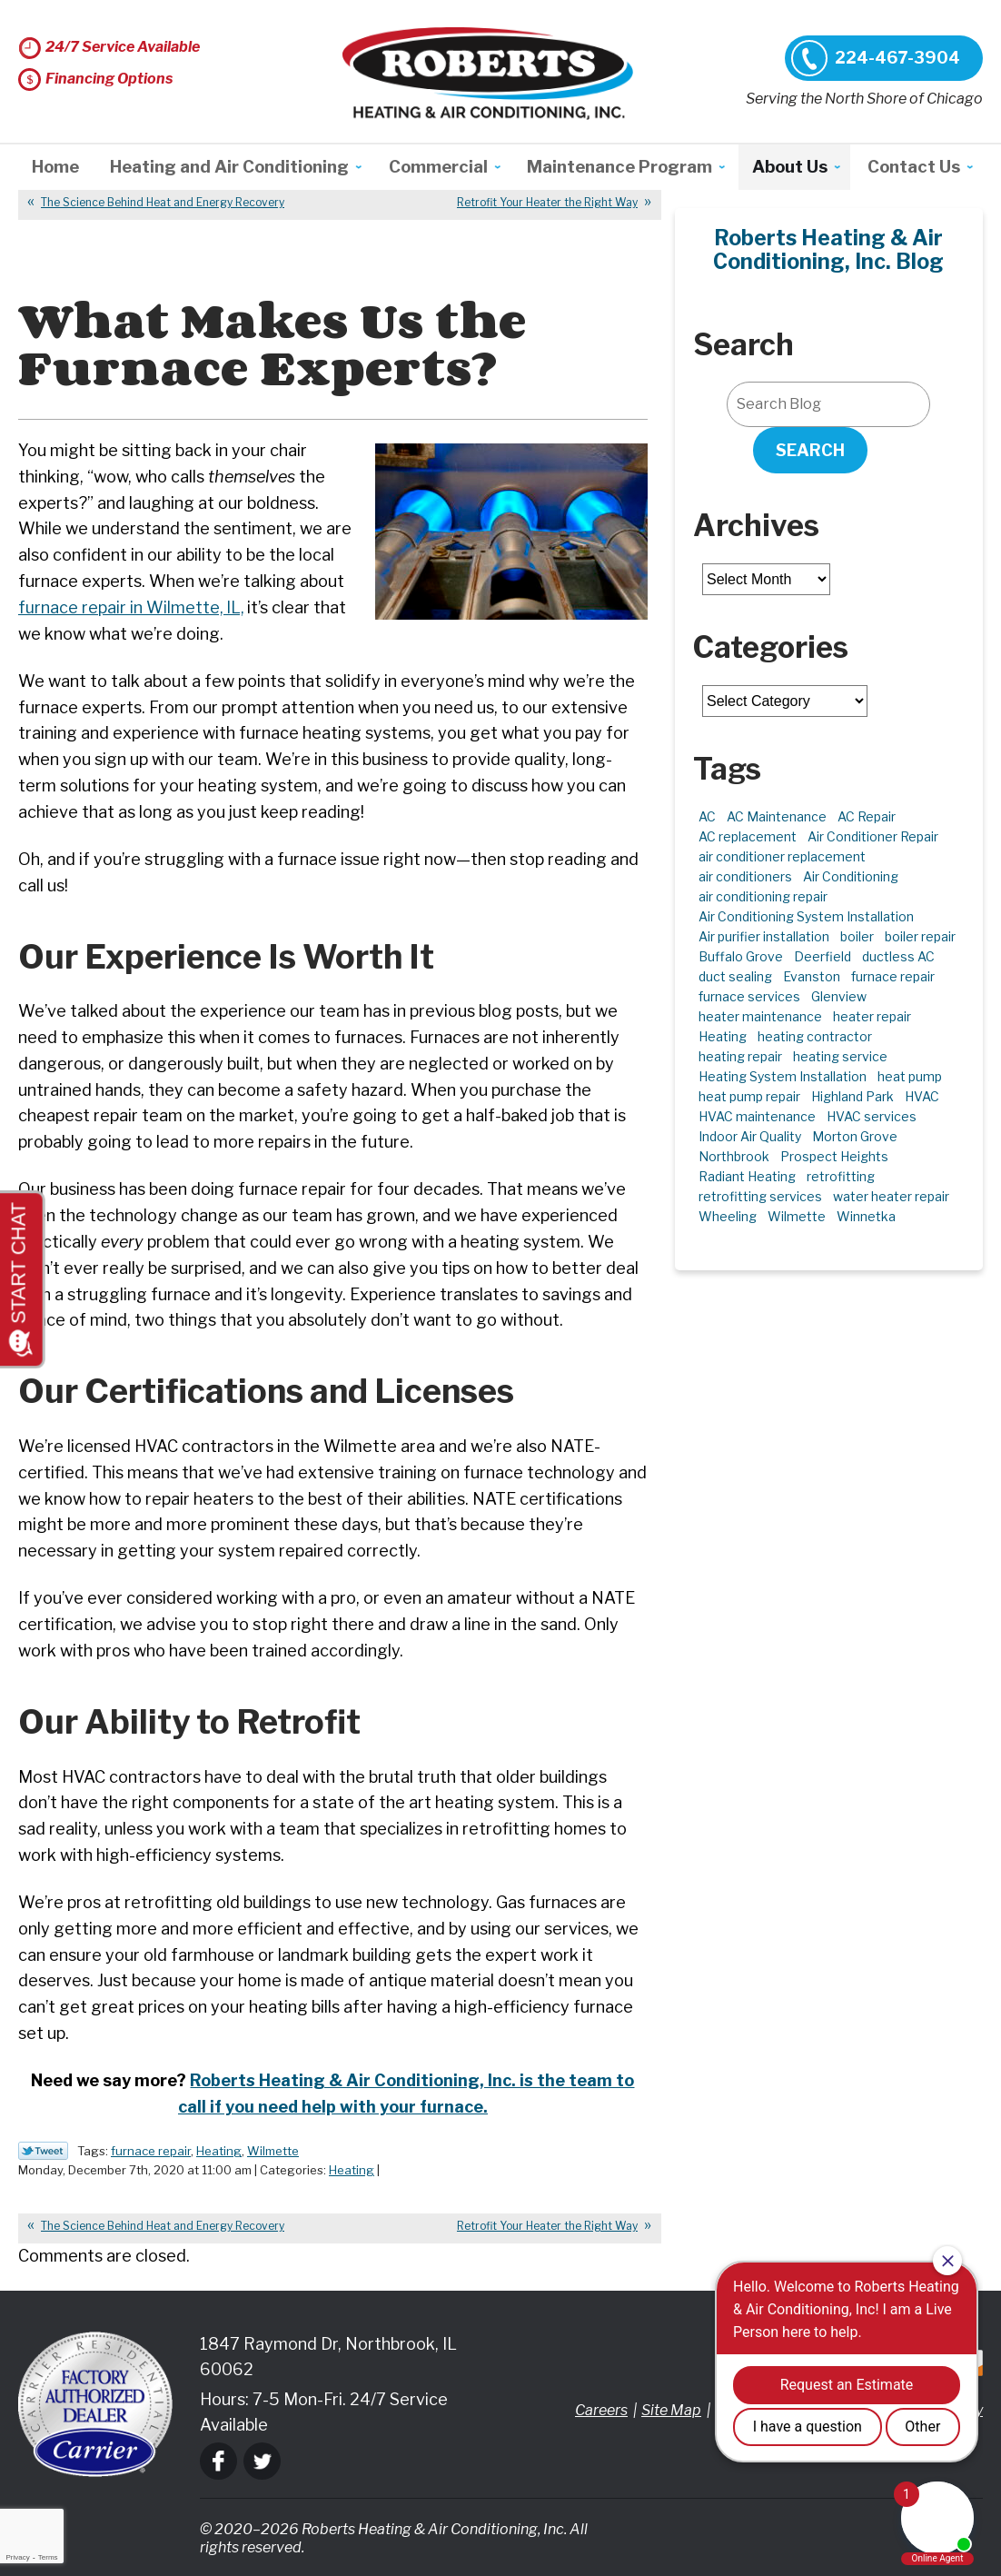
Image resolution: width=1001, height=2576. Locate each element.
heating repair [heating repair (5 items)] (740, 1056)
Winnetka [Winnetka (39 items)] (866, 1216)
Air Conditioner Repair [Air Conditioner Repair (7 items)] (873, 836)
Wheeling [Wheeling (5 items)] (728, 1216)
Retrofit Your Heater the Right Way (547, 202)
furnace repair (151, 2150)
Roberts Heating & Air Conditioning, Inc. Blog (828, 249)
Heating (219, 2150)
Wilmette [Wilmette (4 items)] (797, 1216)
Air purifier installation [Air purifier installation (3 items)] (764, 936)
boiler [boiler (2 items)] (857, 936)
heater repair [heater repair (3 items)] (872, 1016)
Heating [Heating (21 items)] (723, 1036)
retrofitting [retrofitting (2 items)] (841, 1176)
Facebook (218, 2461)
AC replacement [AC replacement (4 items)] (748, 836)
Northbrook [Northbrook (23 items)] (734, 1156)
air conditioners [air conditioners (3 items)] (745, 876)
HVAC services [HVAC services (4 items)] (872, 1116)
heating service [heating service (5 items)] (840, 1056)
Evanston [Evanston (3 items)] (811, 976)
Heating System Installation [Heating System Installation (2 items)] (783, 1076)
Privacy (17, 2557)
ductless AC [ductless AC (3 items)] (898, 956)
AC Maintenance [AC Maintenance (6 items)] (777, 816)
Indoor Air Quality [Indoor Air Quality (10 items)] (750, 1136)
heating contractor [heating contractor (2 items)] (815, 1036)
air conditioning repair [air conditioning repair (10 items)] (763, 896)
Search (810, 450)
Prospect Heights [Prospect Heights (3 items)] (834, 1156)
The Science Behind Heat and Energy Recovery (162, 202)
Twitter (262, 2461)
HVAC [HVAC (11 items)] (922, 1096)
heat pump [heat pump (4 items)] (909, 1076)
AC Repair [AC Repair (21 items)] (866, 816)
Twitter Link (43, 2151)
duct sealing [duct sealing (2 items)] (735, 976)
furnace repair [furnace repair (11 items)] (893, 976)
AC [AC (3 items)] (707, 816)
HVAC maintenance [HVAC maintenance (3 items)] (757, 1116)
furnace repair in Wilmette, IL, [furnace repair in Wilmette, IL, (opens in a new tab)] (131, 607)
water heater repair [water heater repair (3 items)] (891, 1196)
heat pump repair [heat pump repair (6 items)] (749, 1096)
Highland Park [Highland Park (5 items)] (852, 1096)
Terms (48, 2557)
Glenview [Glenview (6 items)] (839, 996)
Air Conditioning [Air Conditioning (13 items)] (850, 876)
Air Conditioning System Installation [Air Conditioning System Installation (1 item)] (806, 916)
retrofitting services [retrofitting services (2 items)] (760, 1196)
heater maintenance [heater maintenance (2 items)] (760, 1016)
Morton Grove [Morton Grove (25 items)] (854, 1136)
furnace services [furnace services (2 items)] (749, 996)
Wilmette (273, 2150)
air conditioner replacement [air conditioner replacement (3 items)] (782, 856)
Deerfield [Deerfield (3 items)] (822, 956)
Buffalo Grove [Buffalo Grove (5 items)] (741, 956)
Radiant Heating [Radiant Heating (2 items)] (747, 1176)
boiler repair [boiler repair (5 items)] (920, 936)
